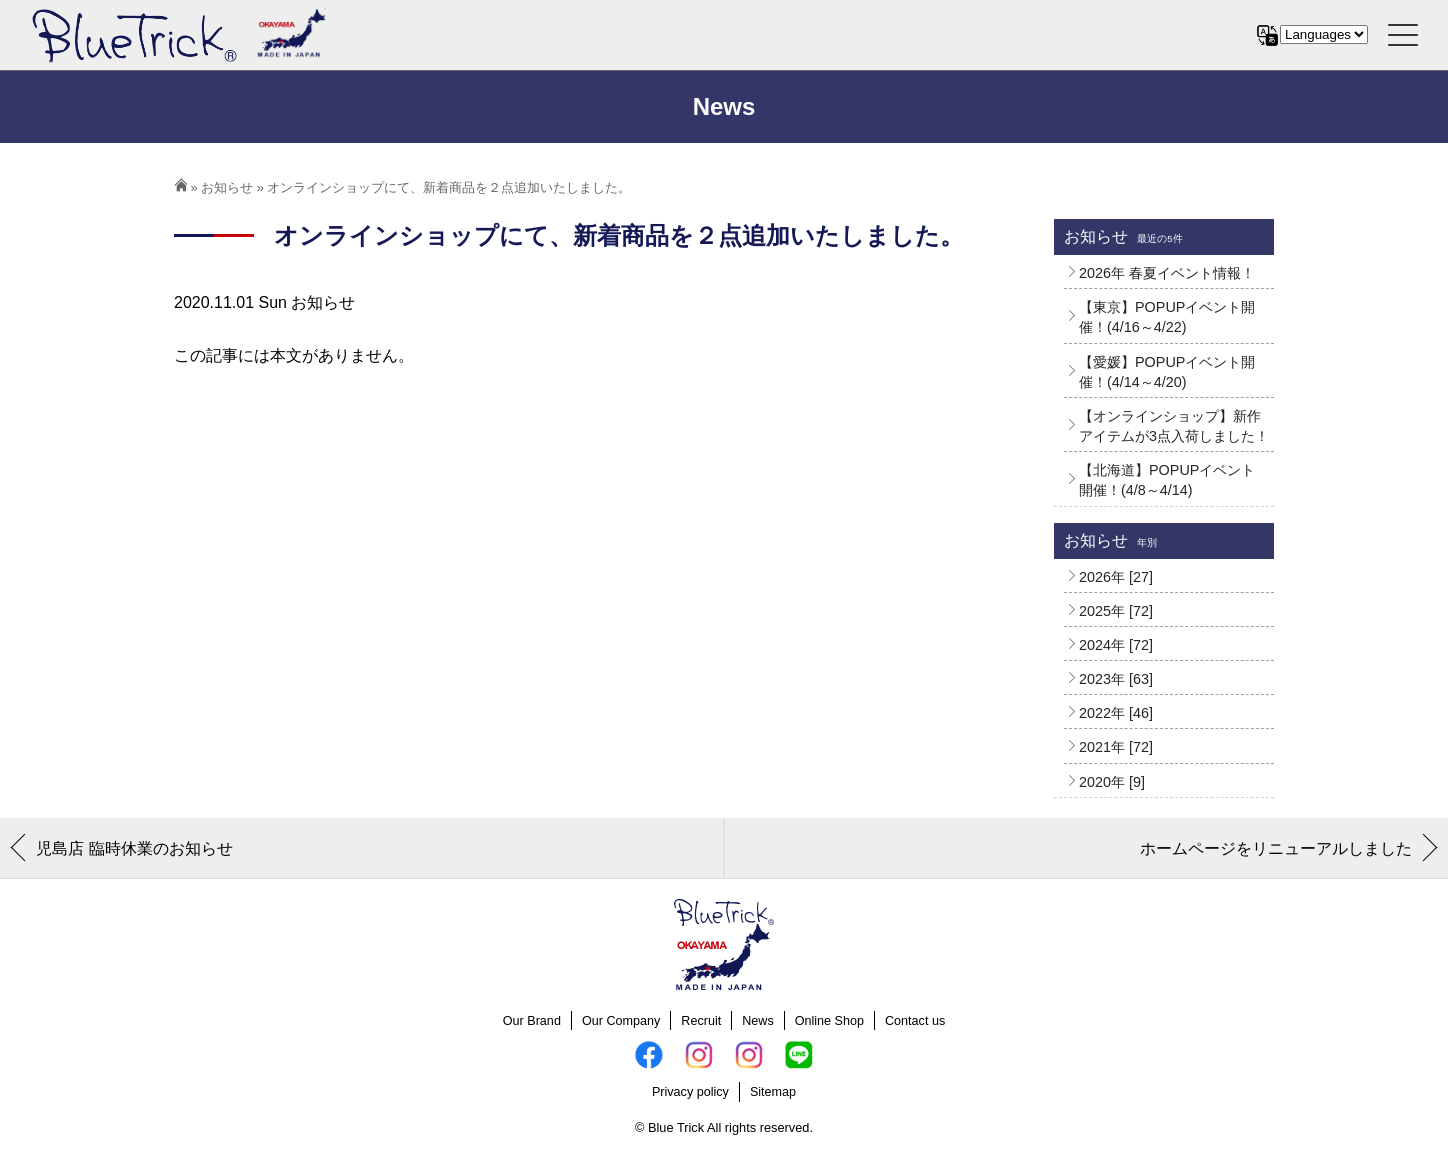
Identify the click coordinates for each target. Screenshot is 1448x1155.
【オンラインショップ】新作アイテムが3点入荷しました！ (1174, 426)
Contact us (915, 1021)
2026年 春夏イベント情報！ (1167, 273)
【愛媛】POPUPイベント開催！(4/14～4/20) (1167, 372)
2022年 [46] (1116, 713)
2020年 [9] (1112, 782)
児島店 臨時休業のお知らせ (134, 848)
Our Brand (532, 1021)
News (758, 1021)
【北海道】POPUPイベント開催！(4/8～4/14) (1167, 480)
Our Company (621, 1021)
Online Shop (829, 1021)
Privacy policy (690, 1092)
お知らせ (227, 187)
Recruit (701, 1021)
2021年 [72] (1116, 747)
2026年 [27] (1116, 577)
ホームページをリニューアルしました (1276, 848)
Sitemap (773, 1092)
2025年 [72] (1116, 611)
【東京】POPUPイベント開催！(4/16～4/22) (1167, 317)
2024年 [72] (1116, 645)
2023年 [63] (1116, 679)
